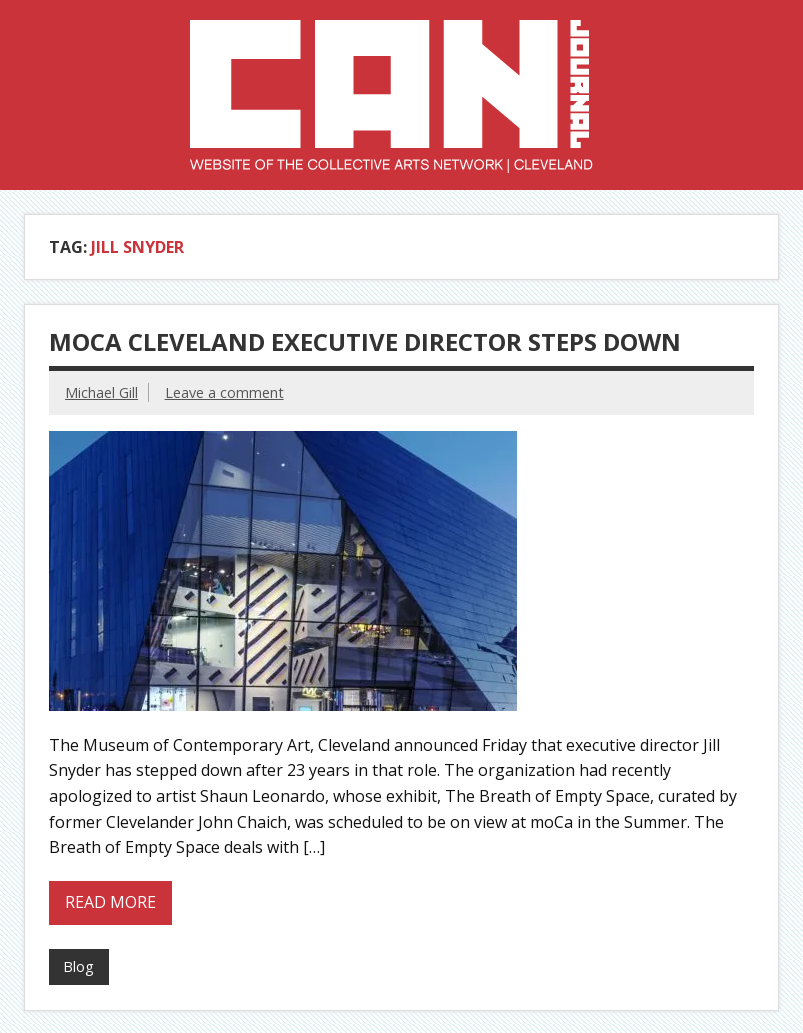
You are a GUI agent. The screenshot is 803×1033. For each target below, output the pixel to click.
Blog (78, 966)
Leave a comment (224, 392)
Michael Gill (101, 392)
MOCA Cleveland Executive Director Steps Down (365, 341)
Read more (110, 902)
